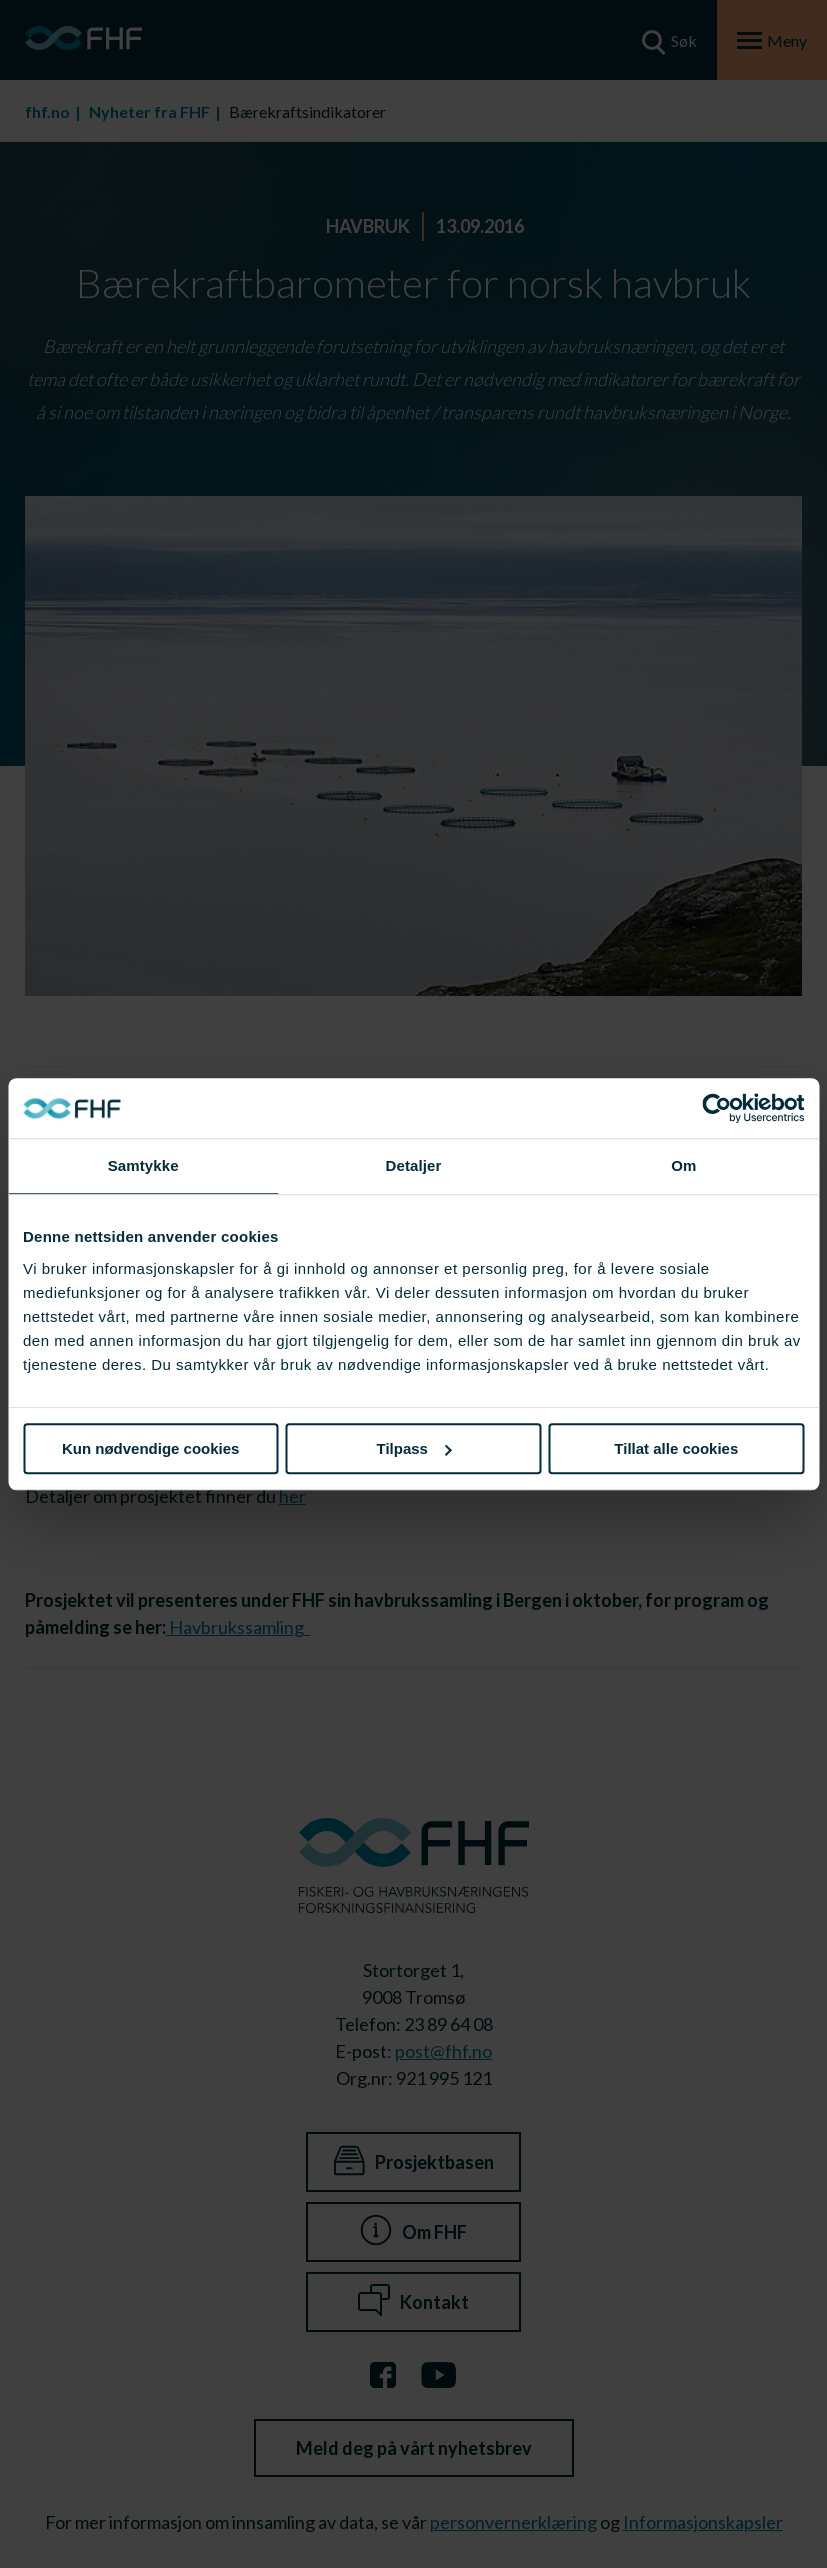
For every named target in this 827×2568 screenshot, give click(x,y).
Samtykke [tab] (143, 1165)
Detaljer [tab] (414, 1165)
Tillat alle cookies (676, 1448)
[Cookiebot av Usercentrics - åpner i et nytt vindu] (716, 1108)
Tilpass (414, 1448)
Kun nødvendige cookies (151, 1448)
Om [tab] (683, 1165)
